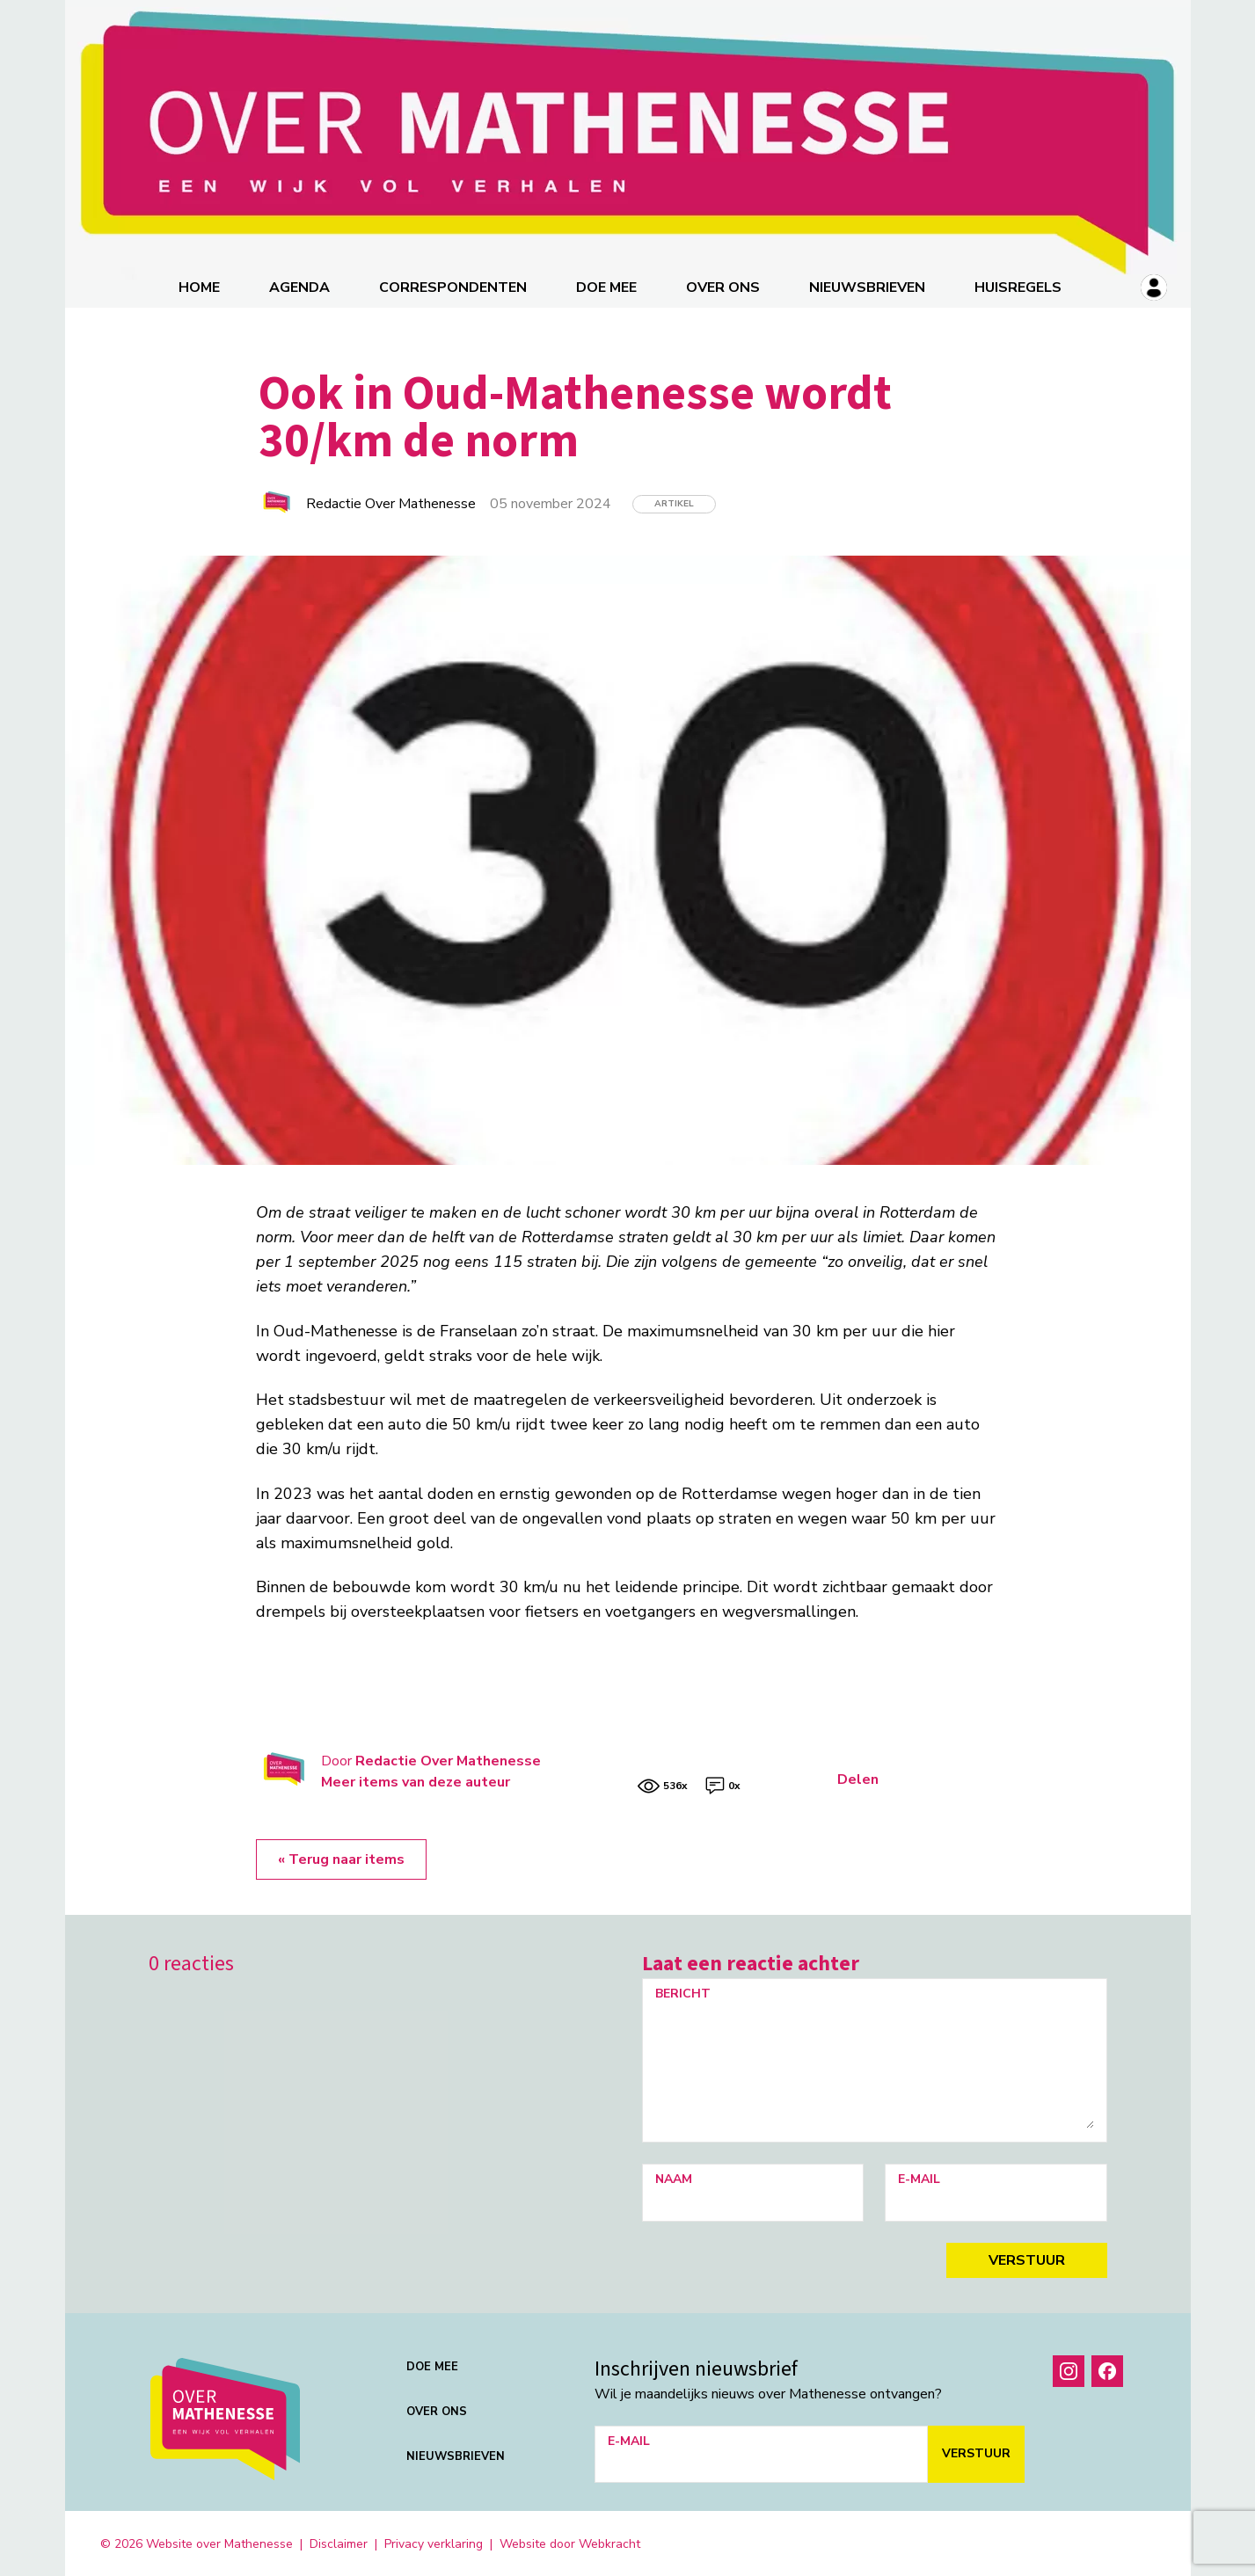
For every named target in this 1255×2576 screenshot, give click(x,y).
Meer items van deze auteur (415, 1780)
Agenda (300, 285)
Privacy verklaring (433, 2542)
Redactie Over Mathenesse (448, 1759)
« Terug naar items (341, 1857)
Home (200, 285)
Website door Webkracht (570, 2542)
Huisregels (1018, 285)
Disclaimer (339, 2542)
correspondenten (454, 285)
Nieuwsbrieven (868, 285)
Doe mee (607, 285)
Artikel (674, 502)
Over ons (724, 285)
